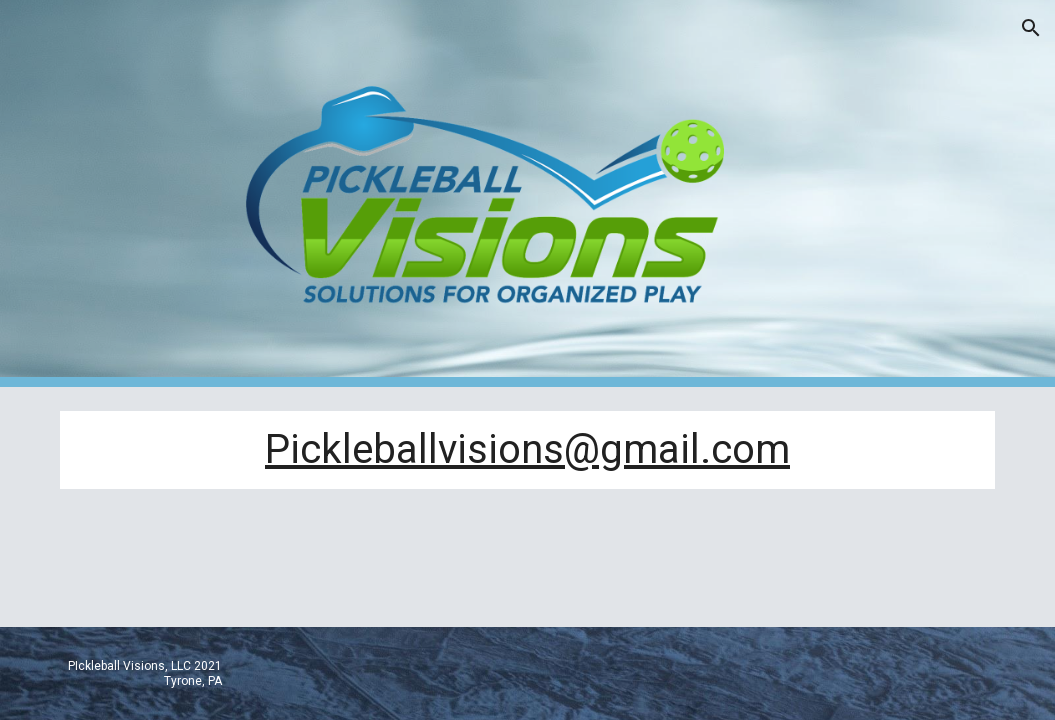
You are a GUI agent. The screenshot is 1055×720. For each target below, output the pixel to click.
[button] (1031, 28)
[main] (527, 450)
